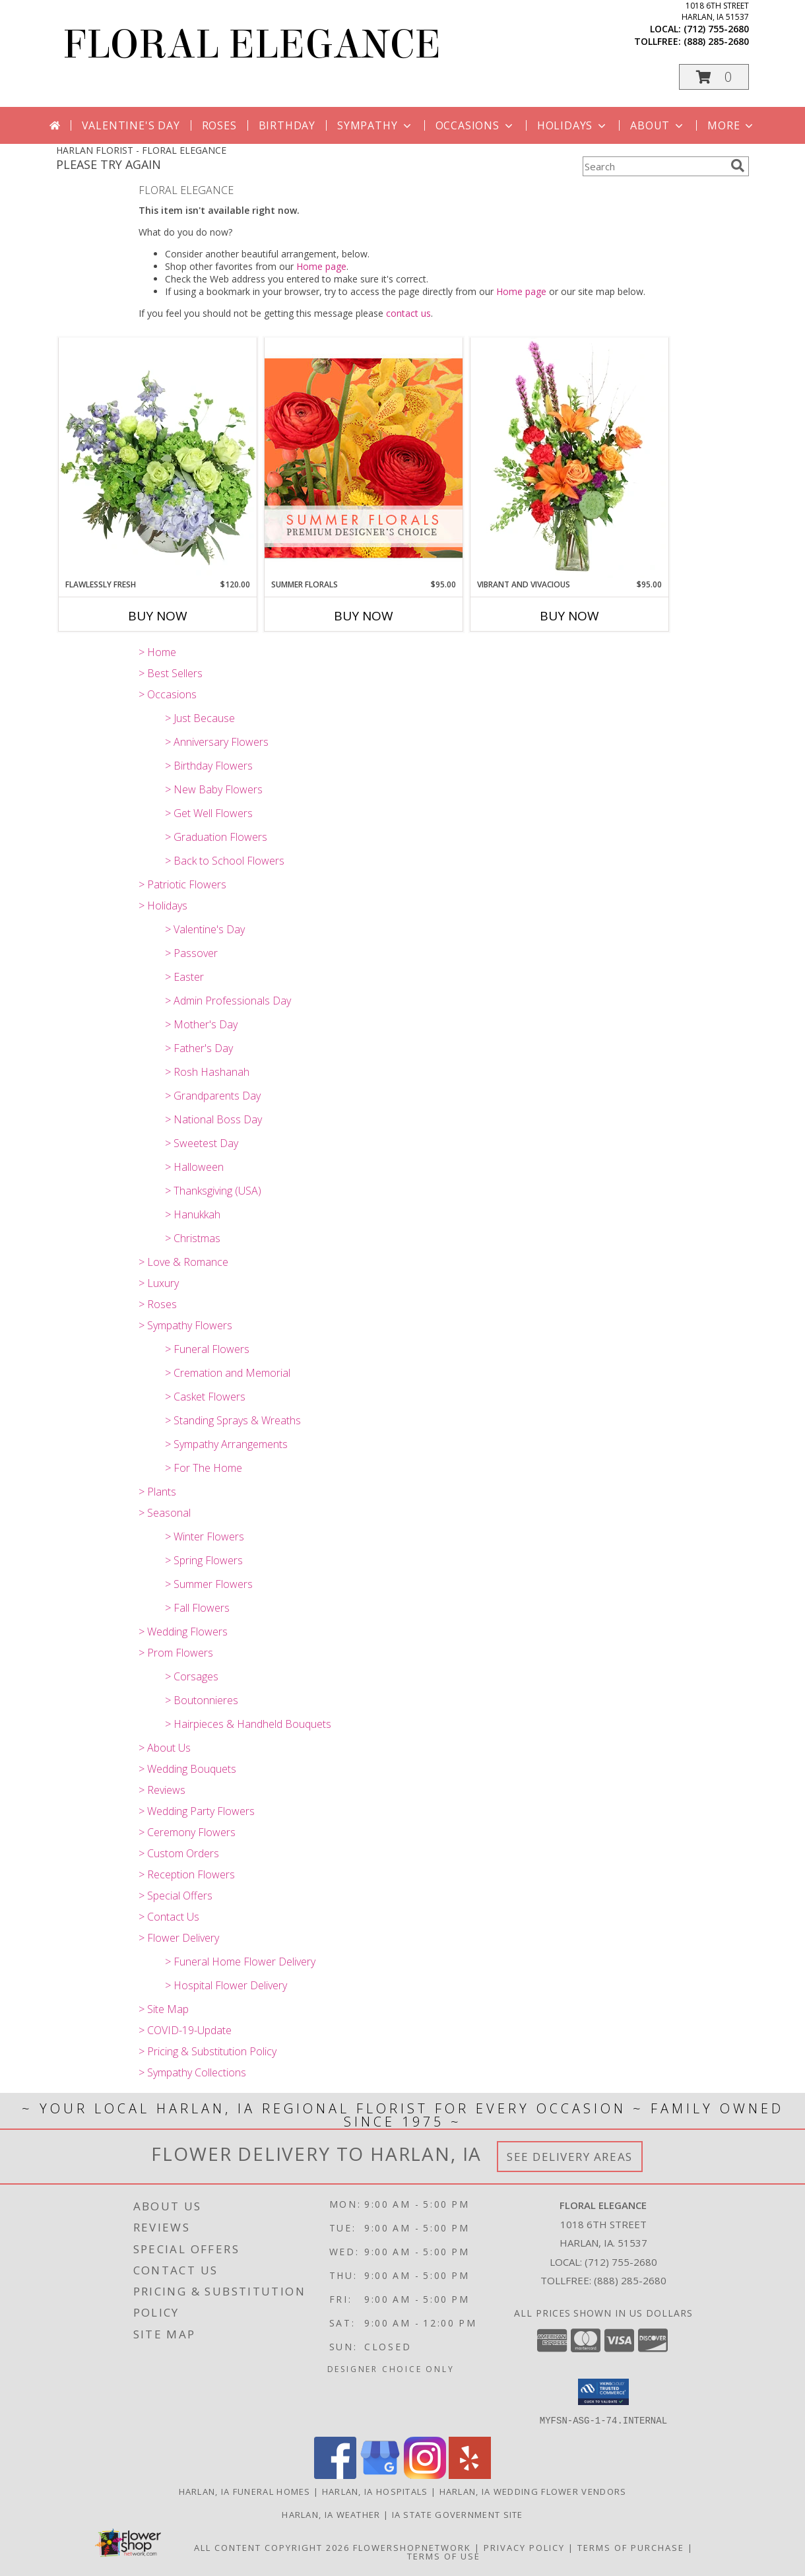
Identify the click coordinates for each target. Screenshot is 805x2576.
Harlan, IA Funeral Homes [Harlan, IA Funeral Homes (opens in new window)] (245, 2491)
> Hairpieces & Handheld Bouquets (248, 1724)
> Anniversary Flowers (217, 742)
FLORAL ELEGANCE (252, 44)
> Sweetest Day (201, 1143)
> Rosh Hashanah (207, 1072)
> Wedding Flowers (183, 1631)
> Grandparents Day (213, 1095)
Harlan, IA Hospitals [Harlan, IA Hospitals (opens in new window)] (375, 2491)
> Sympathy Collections (192, 2072)
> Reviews (162, 1790)
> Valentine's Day (205, 929)
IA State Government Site (457, 2514)
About (658, 125)
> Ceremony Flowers (187, 1832)
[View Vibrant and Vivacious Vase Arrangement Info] (569, 458)
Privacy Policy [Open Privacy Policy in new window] (524, 2547)
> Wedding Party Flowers (197, 1811)
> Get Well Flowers (209, 813)
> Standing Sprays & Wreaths (233, 1420)
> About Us (165, 1747)
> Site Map (164, 2009)
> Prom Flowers (176, 1652)
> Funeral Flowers (207, 1349)
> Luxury (159, 1283)
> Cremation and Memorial (227, 1373)
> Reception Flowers (187, 1874)
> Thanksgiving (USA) (213, 1190)
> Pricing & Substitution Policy (207, 2051)
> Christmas (192, 1238)
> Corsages (191, 1676)
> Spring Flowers (204, 1560)
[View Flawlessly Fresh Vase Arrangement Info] (158, 458)
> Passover (191, 953)
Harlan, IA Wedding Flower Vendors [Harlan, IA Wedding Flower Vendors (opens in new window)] (533, 2491)
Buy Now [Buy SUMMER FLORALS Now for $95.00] (363, 615)
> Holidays (163, 905)
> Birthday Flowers (209, 765)
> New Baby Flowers (214, 789)
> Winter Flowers (204, 1536)
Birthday (287, 125)
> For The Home (203, 1468)
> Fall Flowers (197, 1608)
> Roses (158, 1304)
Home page (321, 266)
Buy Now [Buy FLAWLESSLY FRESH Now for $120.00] (157, 615)
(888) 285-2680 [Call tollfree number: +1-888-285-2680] (716, 41)
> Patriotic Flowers (182, 884)
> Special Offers (175, 1895)
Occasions (475, 125)
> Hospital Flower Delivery (226, 1985)
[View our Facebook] (335, 2474)
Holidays (572, 125)
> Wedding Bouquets (187, 1769)
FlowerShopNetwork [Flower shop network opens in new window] (412, 2547)
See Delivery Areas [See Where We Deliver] (570, 2156)
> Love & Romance (183, 1262)
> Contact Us (169, 1916)
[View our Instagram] (425, 2474)
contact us (408, 313)
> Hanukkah (192, 1214)
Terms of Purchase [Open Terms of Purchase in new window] (630, 2547)
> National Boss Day (213, 1119)
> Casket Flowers (205, 1396)
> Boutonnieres (201, 1700)
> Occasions (168, 694)
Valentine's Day (131, 125)
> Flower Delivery (179, 1938)
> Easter (184, 977)
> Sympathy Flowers (185, 1325)
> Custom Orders (179, 1853)
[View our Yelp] (470, 2474)
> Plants (157, 1491)
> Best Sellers (171, 673)
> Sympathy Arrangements (226, 1444)
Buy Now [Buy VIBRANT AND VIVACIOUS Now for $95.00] (569, 615)
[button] (714, 77)
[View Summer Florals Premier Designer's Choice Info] (364, 458)
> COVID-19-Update (185, 2030)
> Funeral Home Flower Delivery (240, 1961)
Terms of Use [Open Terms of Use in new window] (443, 2555)
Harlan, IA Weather (331, 2514)
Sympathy (375, 125)
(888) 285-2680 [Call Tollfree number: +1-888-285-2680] (630, 2280)
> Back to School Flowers (224, 860)
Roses (219, 125)
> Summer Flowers (209, 1584)
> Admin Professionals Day (228, 1000)
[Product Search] (653, 166)
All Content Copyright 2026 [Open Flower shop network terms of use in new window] (272, 2547)
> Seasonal (165, 1512)
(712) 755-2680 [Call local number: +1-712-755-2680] (716, 28)
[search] (737, 165)
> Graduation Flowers (216, 837)
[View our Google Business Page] (380, 2474)
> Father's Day (199, 1048)
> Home (157, 652)
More (731, 125)
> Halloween (194, 1167)
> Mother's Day (201, 1024)
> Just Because (200, 718)
